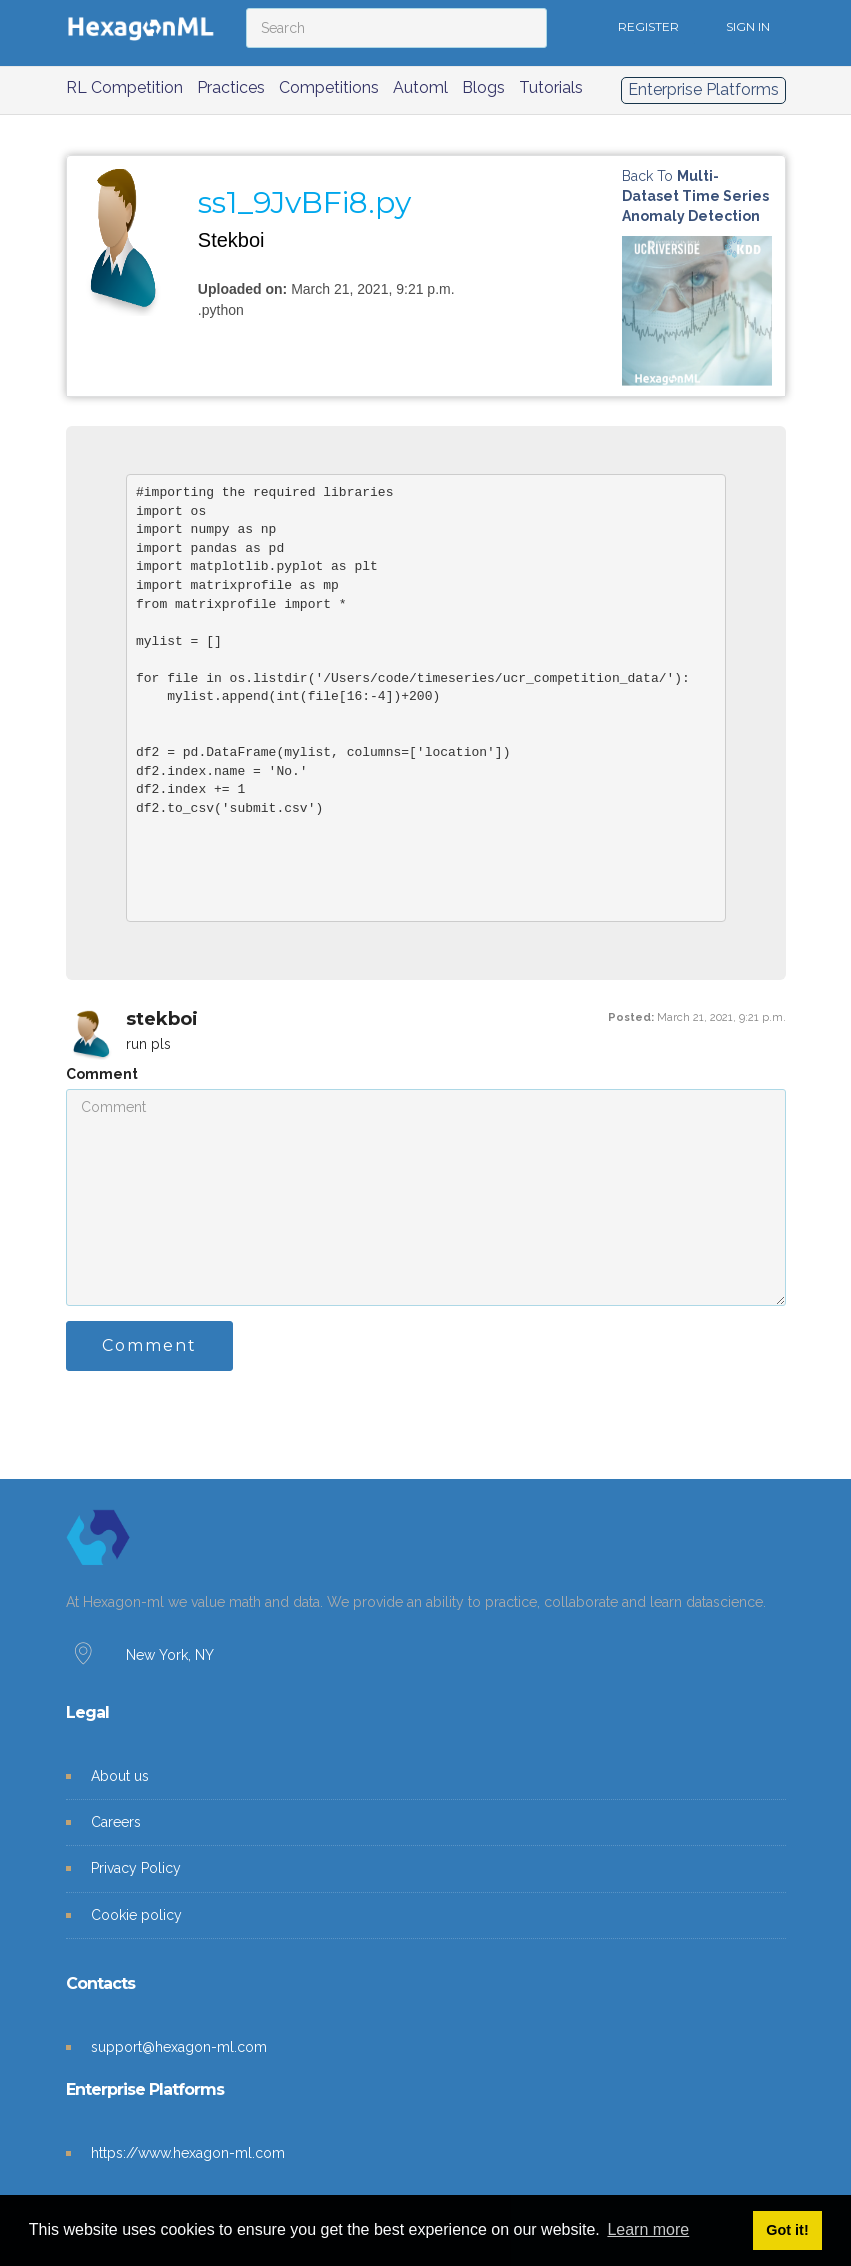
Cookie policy (136, 1915)
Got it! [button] (787, 2230)
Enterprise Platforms (703, 89)
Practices (231, 87)
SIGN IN (748, 26)
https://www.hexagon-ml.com (188, 2153)
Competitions (329, 87)
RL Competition (124, 87)
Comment (102, 1074)
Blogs (483, 87)
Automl (420, 87)
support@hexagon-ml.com (179, 2047)
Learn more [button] (648, 2229)
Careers (116, 1822)
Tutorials (551, 87)
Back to (695, 196)
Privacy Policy (136, 1868)
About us (120, 1776)
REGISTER (648, 26)
